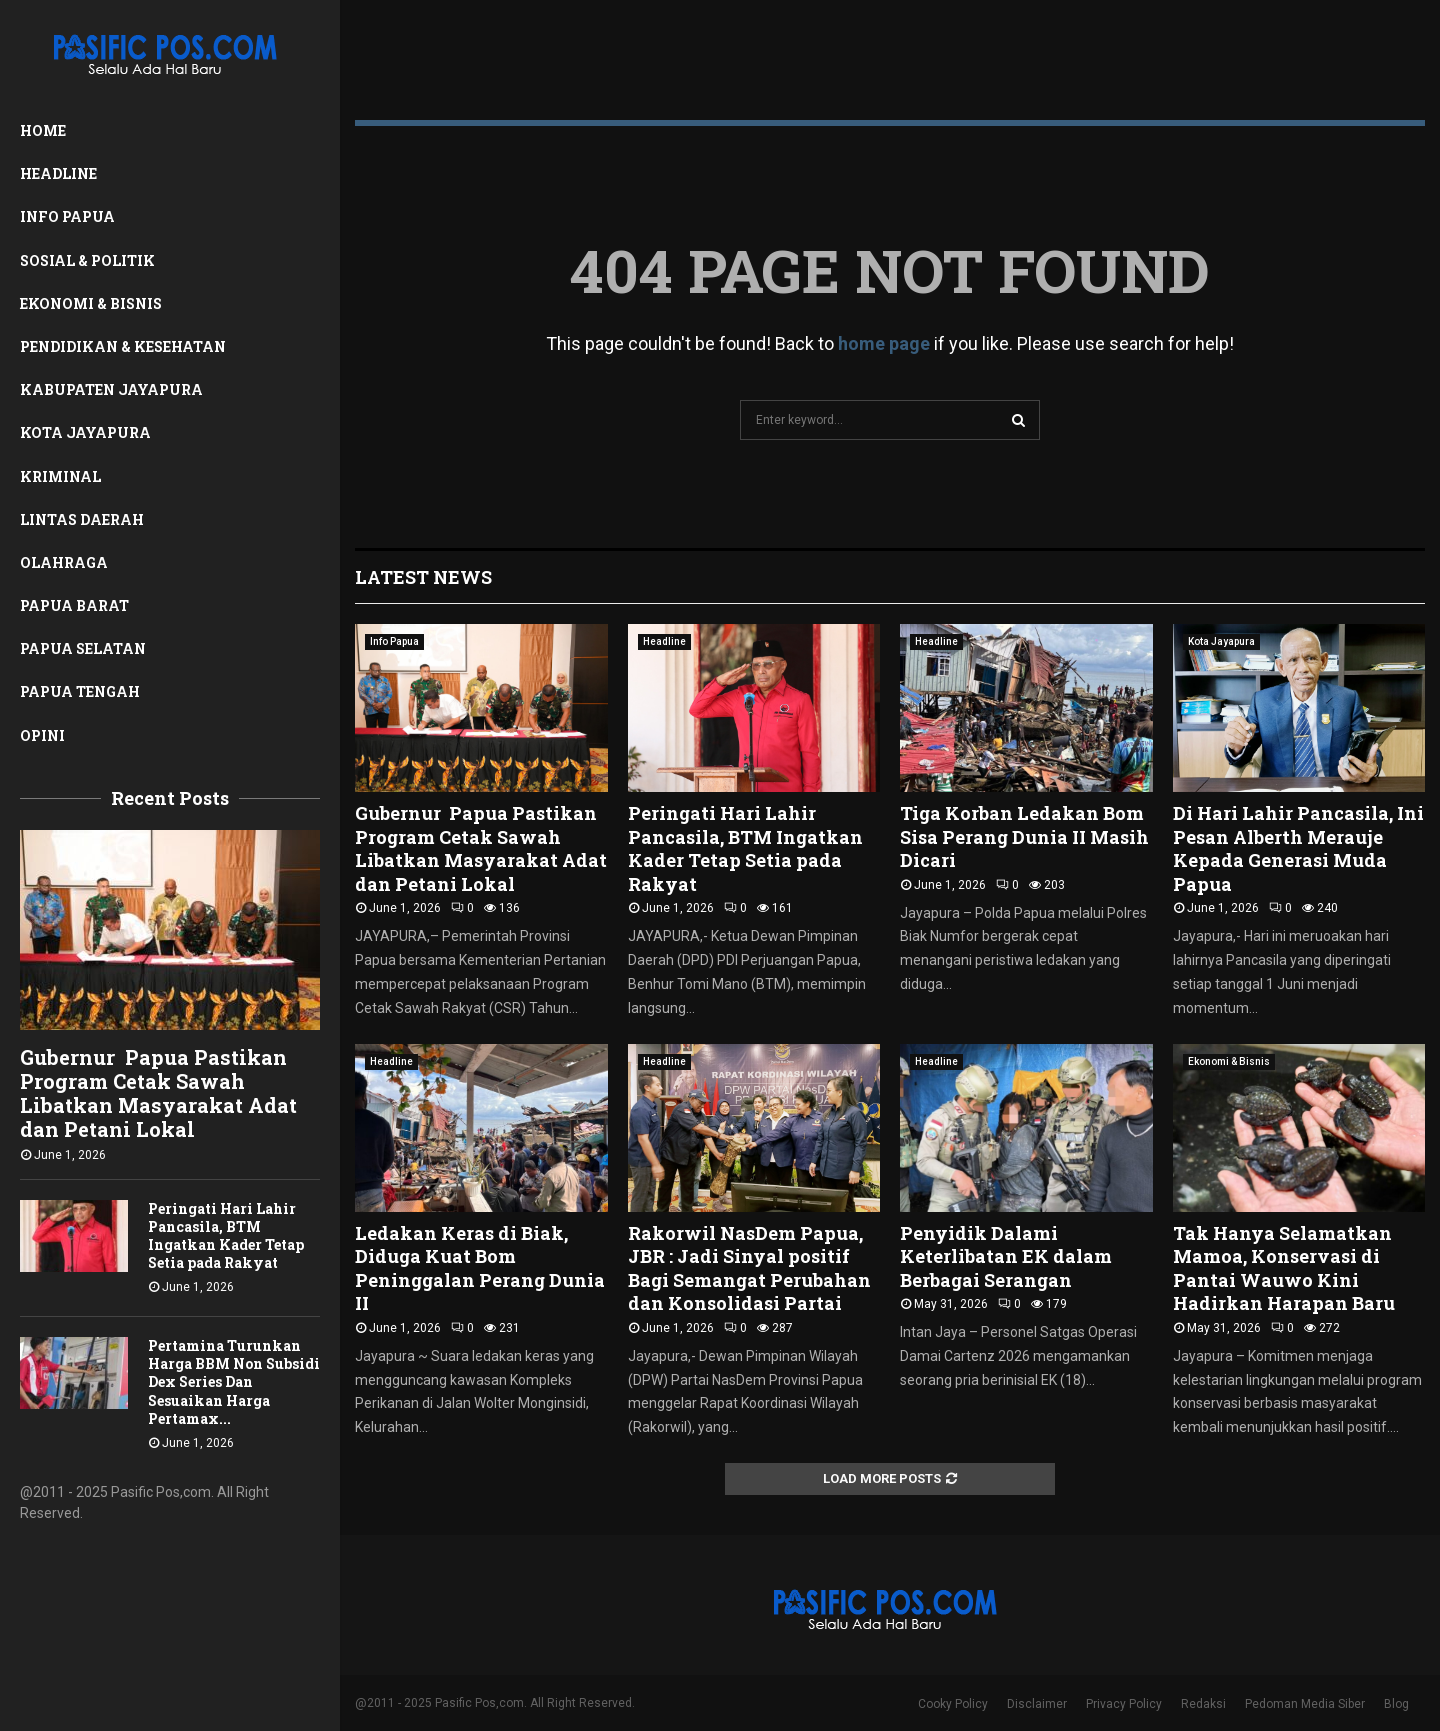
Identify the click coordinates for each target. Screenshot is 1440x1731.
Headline (58, 173)
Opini (42, 735)
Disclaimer (1037, 1704)
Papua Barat (74, 605)
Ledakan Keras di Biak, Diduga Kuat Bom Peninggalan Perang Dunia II (480, 1268)
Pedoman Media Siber (1305, 1704)
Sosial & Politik (87, 260)
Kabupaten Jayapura (111, 389)
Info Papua (67, 216)
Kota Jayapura (85, 432)
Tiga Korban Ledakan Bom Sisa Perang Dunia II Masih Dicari (1024, 836)
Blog (1396, 1704)
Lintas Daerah (82, 519)
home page (884, 343)
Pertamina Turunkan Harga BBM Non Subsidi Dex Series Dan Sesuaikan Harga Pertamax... (234, 1381)
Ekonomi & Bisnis (91, 303)
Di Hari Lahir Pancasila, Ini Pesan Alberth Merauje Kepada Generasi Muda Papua (1298, 848)
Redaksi (1203, 1704)
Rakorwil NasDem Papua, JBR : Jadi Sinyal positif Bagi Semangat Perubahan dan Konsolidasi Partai (749, 1268)
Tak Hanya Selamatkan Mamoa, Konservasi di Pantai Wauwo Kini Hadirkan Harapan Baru (1284, 1268)
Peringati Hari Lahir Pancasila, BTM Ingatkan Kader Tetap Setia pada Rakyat (226, 1235)
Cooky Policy (953, 1704)
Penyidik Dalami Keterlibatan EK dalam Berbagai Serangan (1006, 1256)
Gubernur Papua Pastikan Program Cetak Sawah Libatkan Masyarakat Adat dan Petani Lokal (158, 1093)
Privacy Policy (1124, 1704)
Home (43, 130)
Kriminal (60, 476)
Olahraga (64, 562)
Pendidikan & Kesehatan (123, 346)
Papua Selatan (83, 648)
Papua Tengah (80, 691)
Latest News (423, 577)
